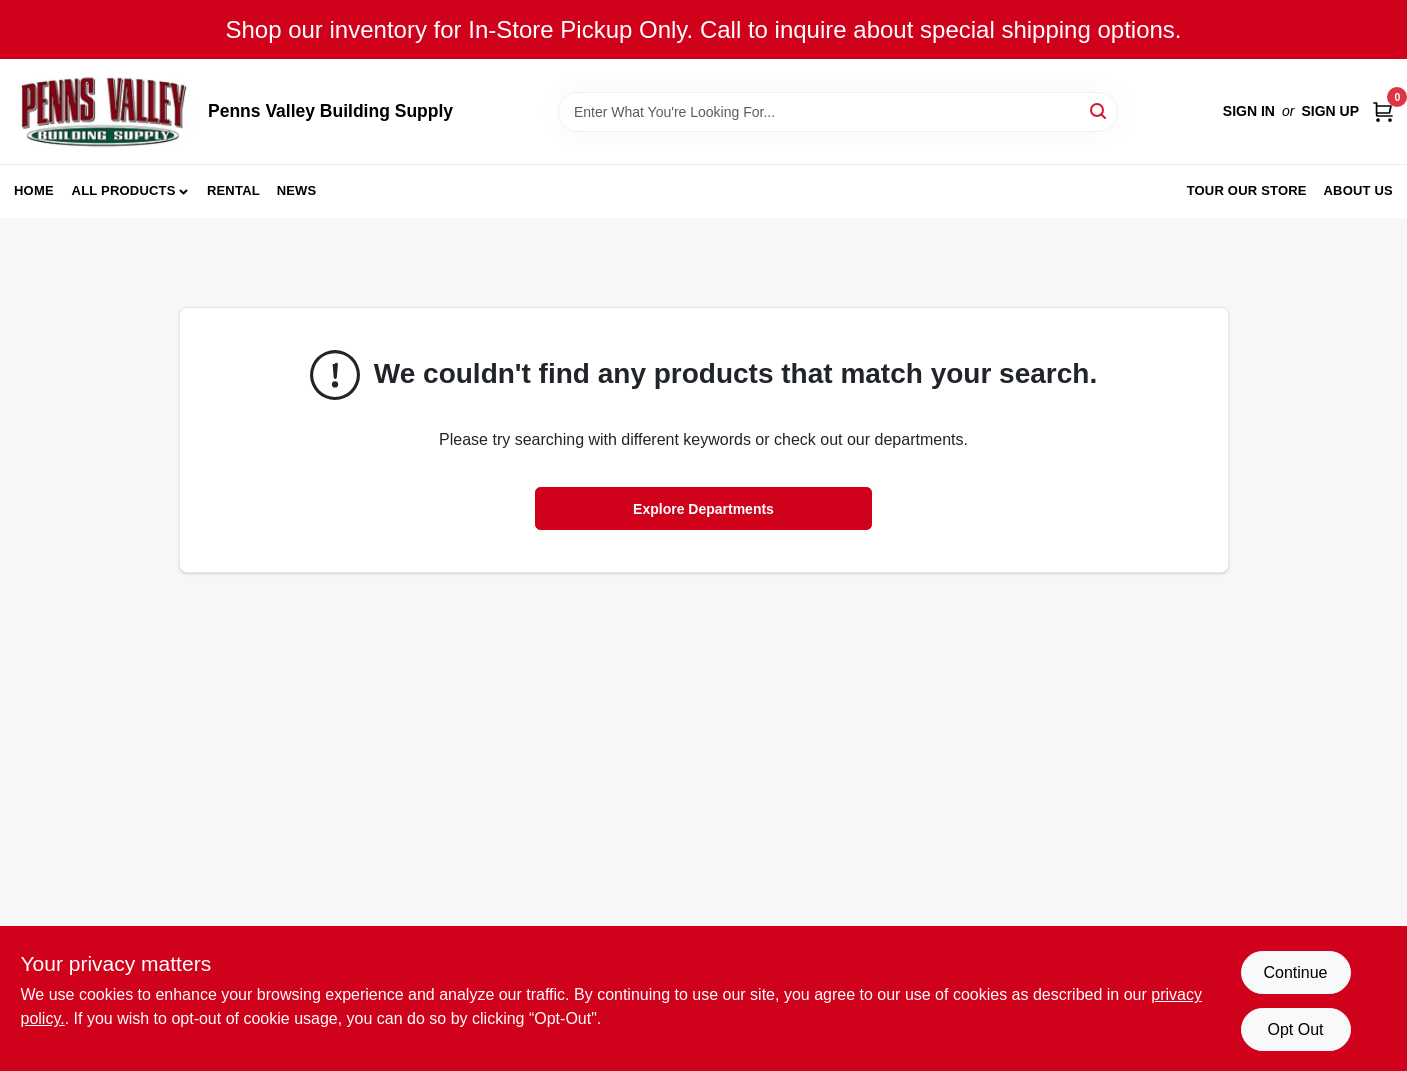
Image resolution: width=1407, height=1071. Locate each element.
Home (34, 190)
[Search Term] (838, 112)
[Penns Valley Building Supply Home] (104, 111)
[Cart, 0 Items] (1383, 111)
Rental (233, 190)
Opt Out (1295, 1029)
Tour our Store (1247, 190)
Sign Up (1330, 111)
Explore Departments (703, 509)
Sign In (1249, 111)
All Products (124, 190)
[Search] (1099, 110)
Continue (1295, 972)
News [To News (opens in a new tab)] (297, 190)
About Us (1359, 190)
